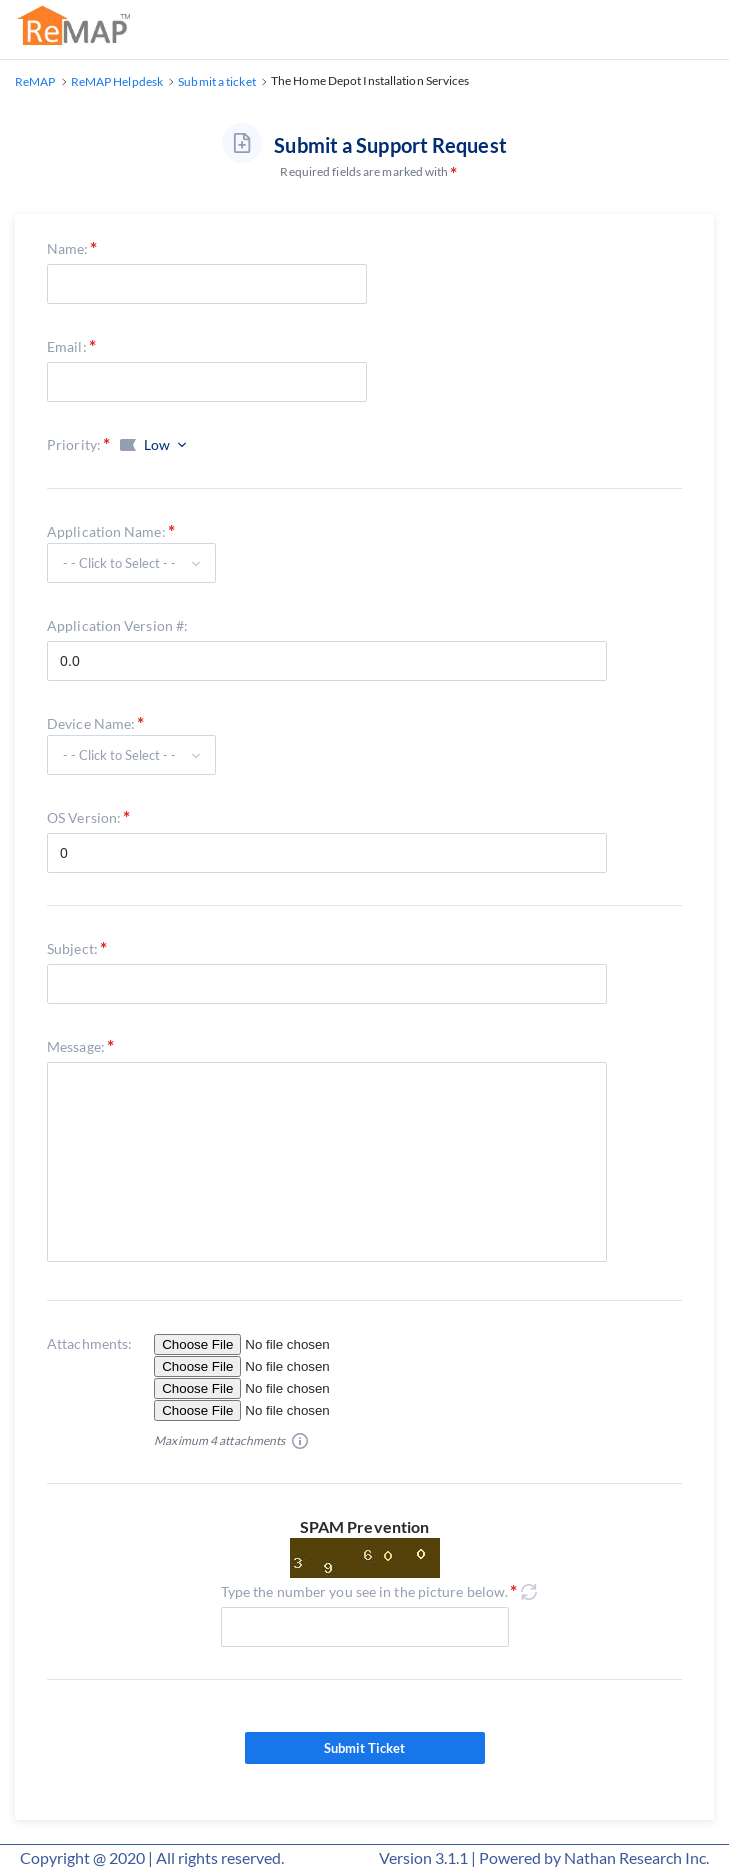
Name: (68, 248)
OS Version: (84, 817)
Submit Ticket (365, 1748)
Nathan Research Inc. (636, 1857)
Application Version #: (117, 625)
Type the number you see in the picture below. (365, 1591)
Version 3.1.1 (423, 1857)
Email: (67, 346)
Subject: (72, 948)
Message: (76, 1046)
